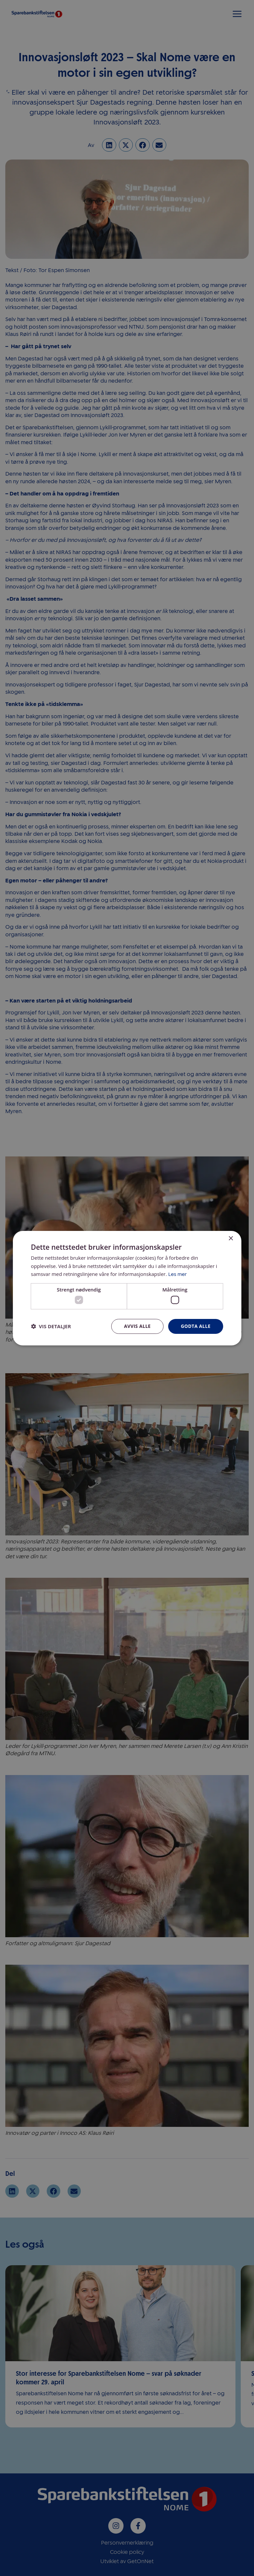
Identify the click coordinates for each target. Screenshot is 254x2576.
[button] (51, 1326)
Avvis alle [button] (137, 1326)
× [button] (230, 1238)
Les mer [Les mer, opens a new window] (177, 1274)
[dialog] (127, 1288)
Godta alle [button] (195, 1326)
